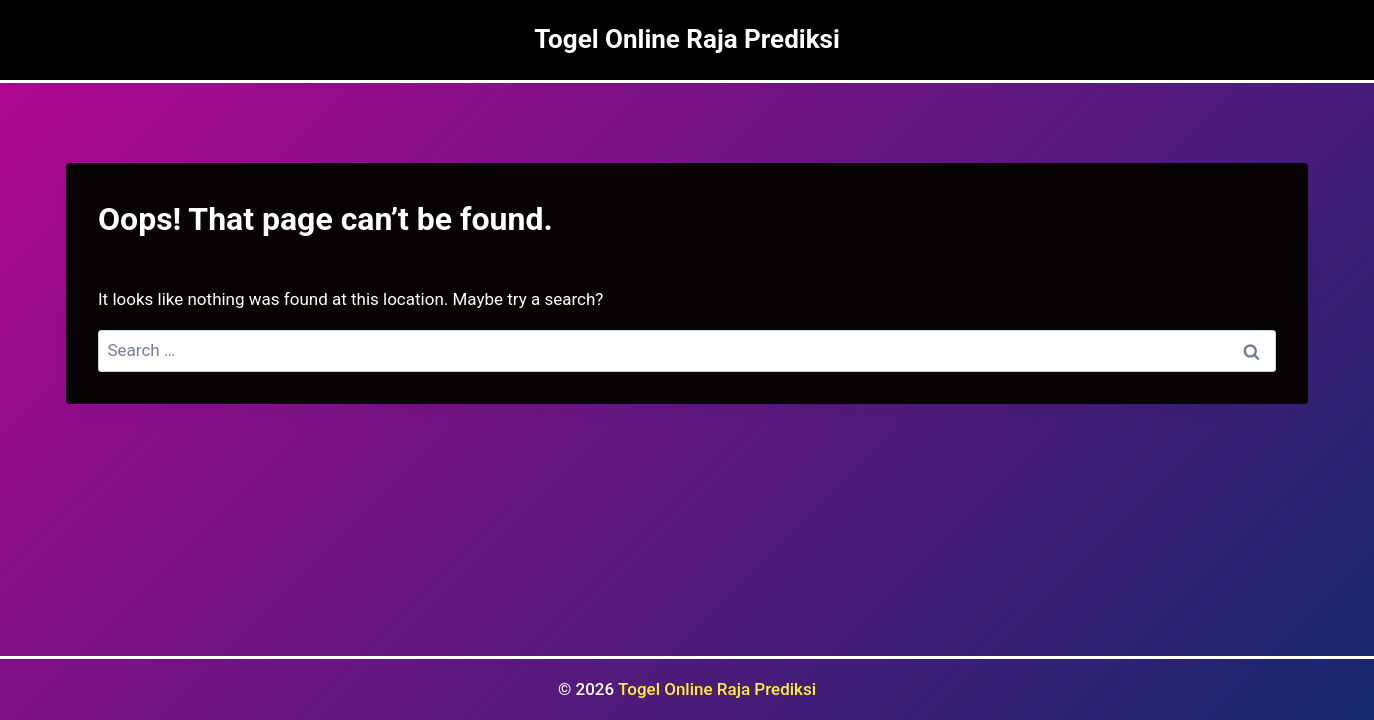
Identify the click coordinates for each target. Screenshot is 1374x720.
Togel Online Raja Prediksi (717, 689)
